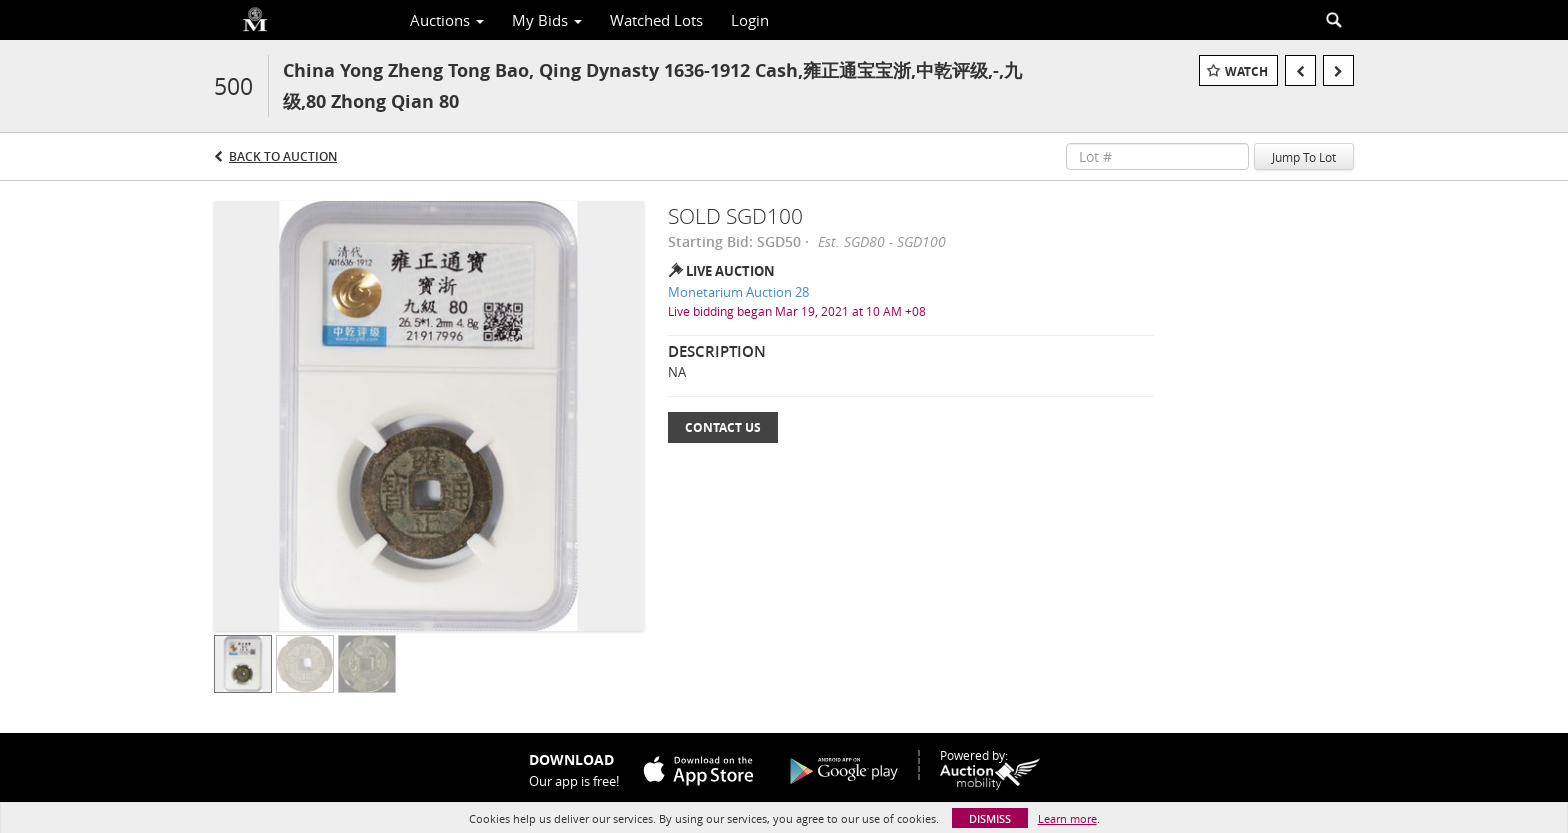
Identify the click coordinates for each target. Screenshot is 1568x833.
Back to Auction (283, 156)
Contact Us (723, 427)
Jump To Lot (1304, 157)
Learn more (1067, 818)
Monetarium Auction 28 (738, 292)
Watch (1246, 71)
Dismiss (990, 818)
